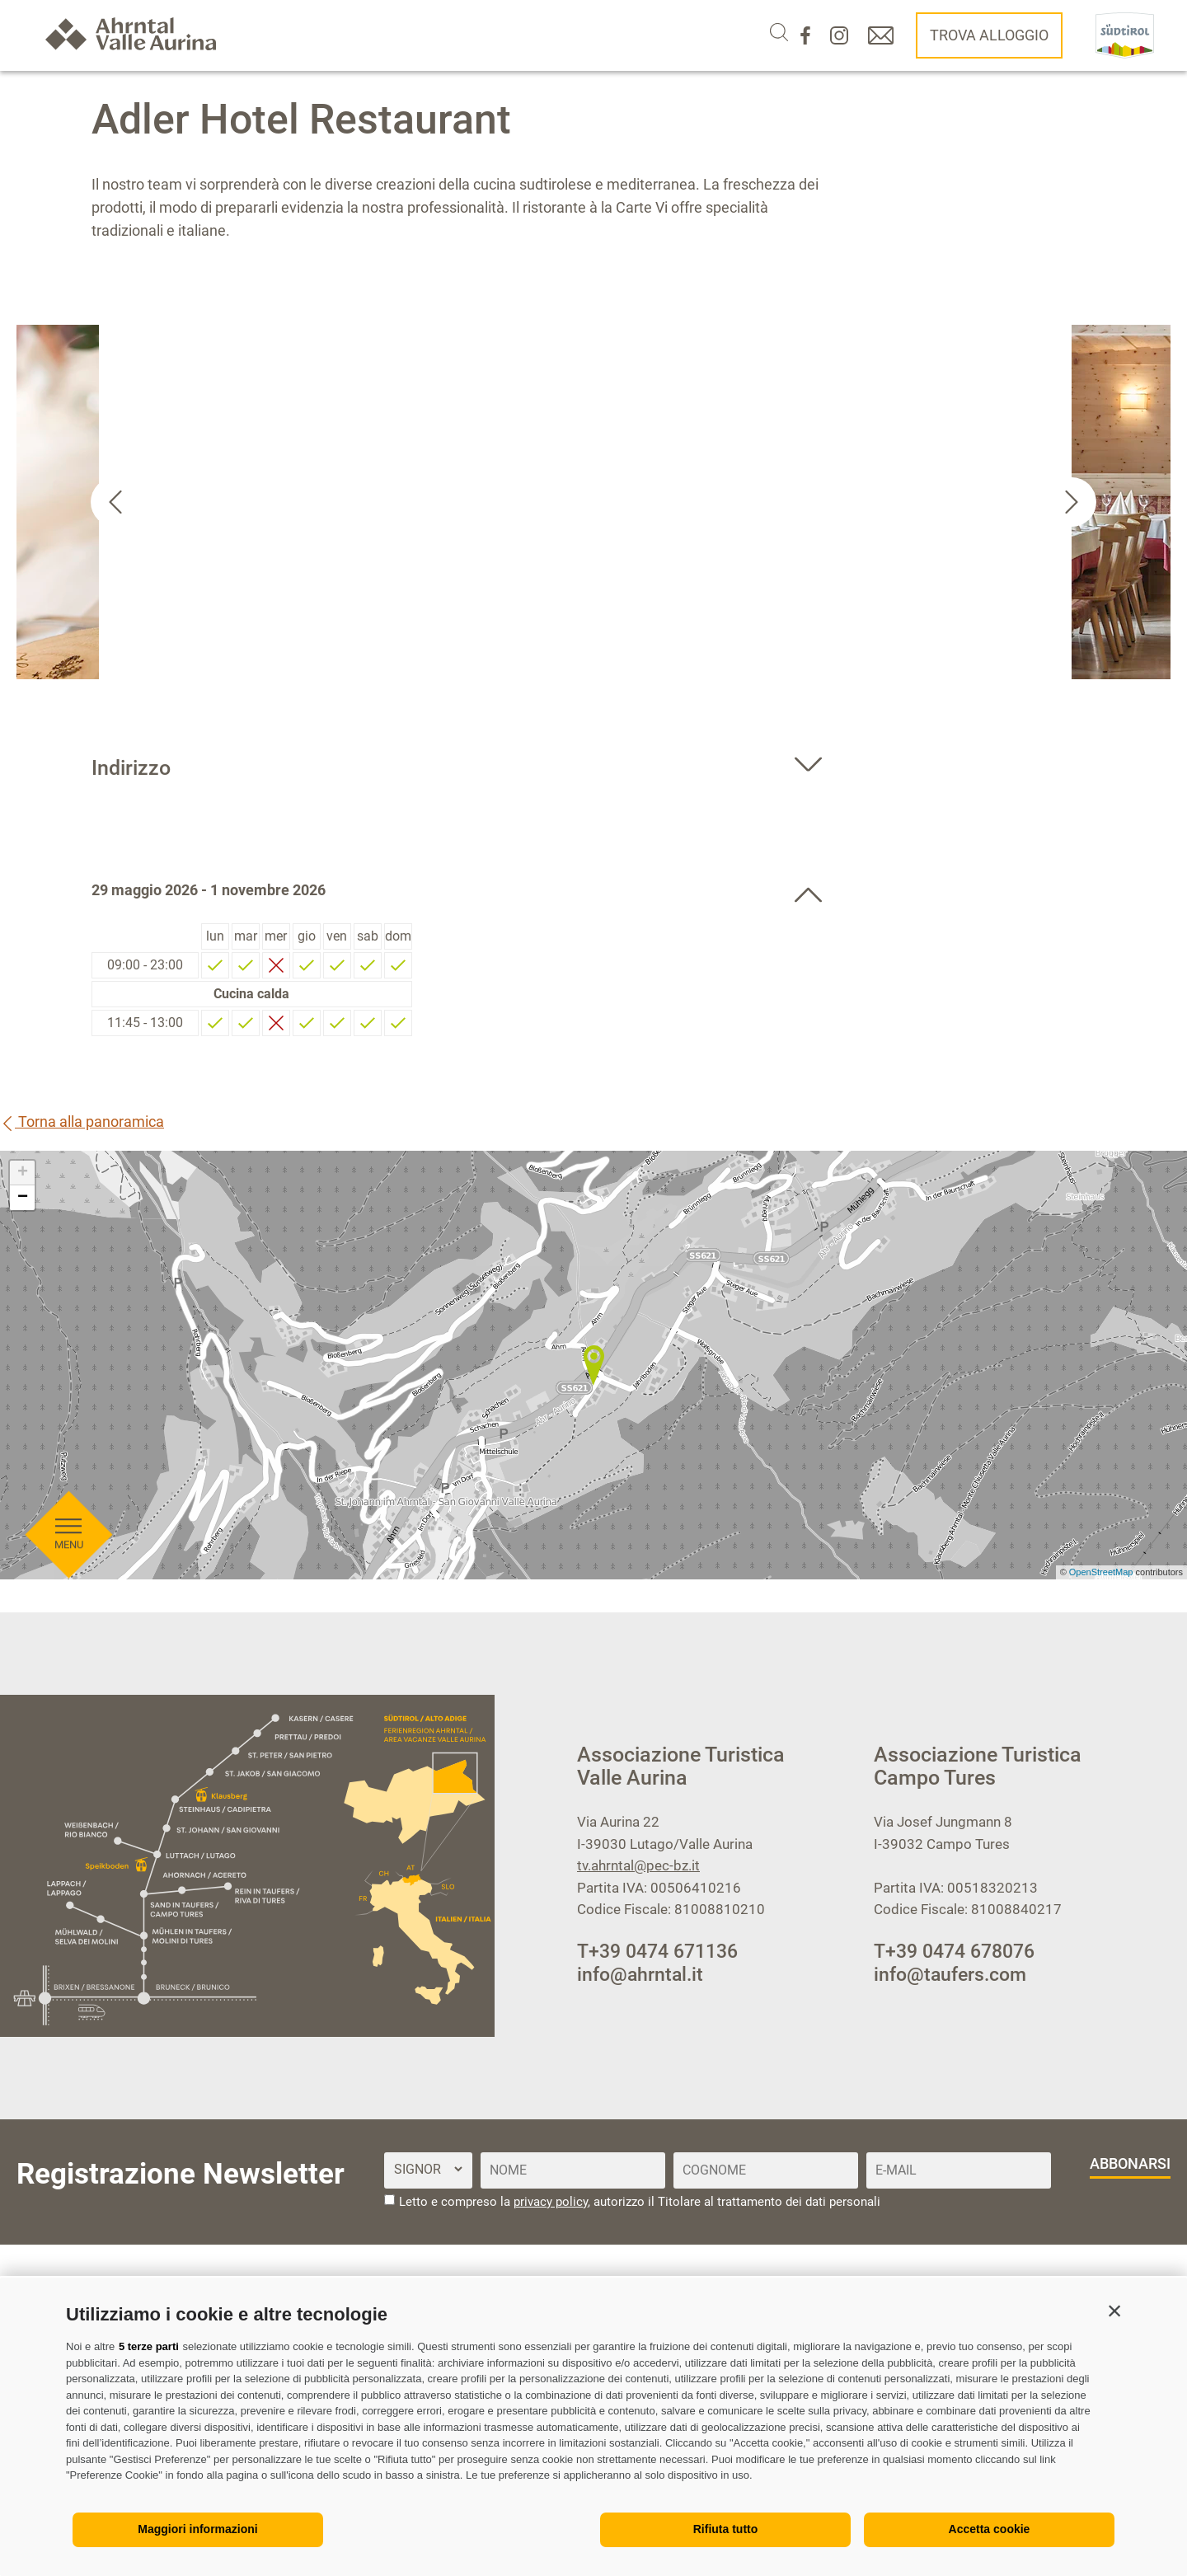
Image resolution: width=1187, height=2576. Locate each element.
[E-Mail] (959, 2170)
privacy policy (551, 2201)
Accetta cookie (989, 2529)
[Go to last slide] (115, 502)
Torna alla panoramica (82, 1121)
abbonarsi (1130, 2163)
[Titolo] (428, 2169)
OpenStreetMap (1102, 1572)
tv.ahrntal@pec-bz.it (638, 1865)
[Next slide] (1071, 502)
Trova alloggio (989, 35)
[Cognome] (766, 2170)
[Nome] (573, 2170)
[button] (1114, 2310)
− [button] (22, 1197)
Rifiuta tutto (725, 2529)
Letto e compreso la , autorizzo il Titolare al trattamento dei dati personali (639, 2201)
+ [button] (22, 1173)
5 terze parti (149, 2346)
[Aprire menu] (68, 743)
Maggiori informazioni (197, 2529)
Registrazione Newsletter (180, 2174)
